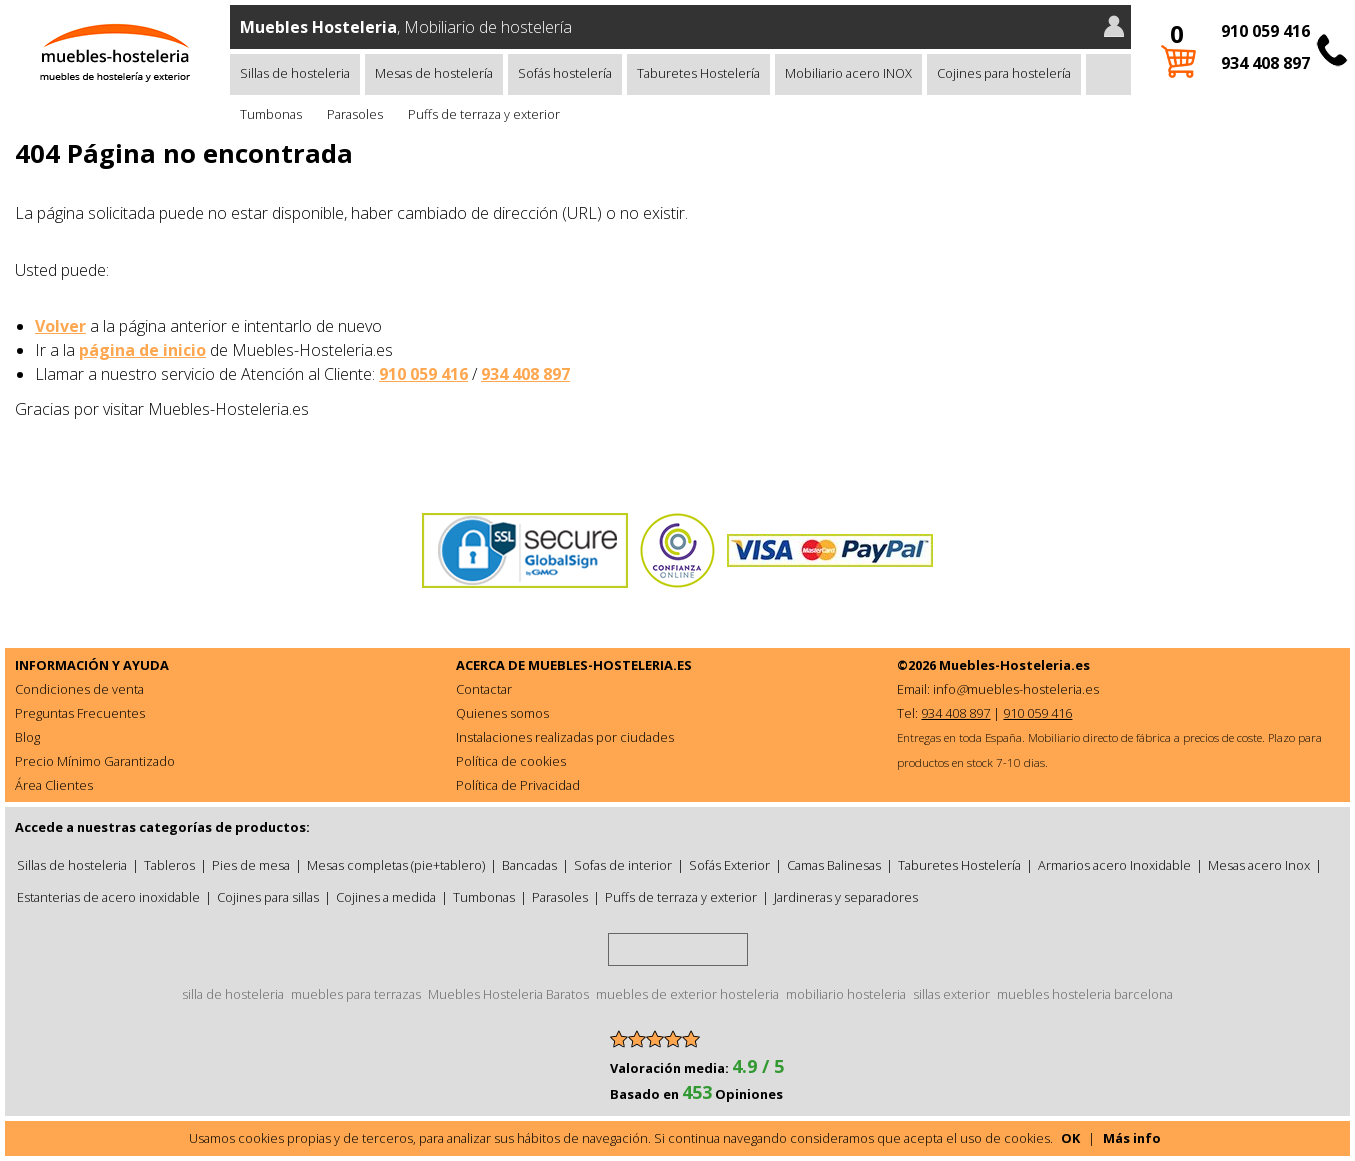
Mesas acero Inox (1259, 865)
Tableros (169, 865)
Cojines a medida (386, 897)
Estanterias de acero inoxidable (108, 897)
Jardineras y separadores (846, 897)
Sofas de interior (623, 865)
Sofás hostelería (565, 73)
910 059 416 (1265, 31)
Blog (27, 737)
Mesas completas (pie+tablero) (396, 865)
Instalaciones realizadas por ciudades (565, 737)
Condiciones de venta (79, 689)
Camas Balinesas (834, 865)
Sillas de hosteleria (295, 73)
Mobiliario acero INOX (848, 73)
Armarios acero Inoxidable (1114, 865)
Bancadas (529, 865)
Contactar (484, 689)
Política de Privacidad (518, 785)
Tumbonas (271, 114)
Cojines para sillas (268, 897)
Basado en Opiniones (696, 1094)
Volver (60, 326)
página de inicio (142, 350)
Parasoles (355, 114)
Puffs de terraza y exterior (484, 114)
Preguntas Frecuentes (80, 713)
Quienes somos (502, 713)
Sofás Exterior (729, 865)
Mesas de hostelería (434, 73)
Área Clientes (54, 785)
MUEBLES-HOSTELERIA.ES (610, 665)
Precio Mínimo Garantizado (95, 761)
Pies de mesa (251, 865)
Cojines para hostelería (1004, 73)
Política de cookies (511, 761)
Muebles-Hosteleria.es (1014, 665)
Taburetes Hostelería (698, 73)
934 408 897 (1265, 63)
